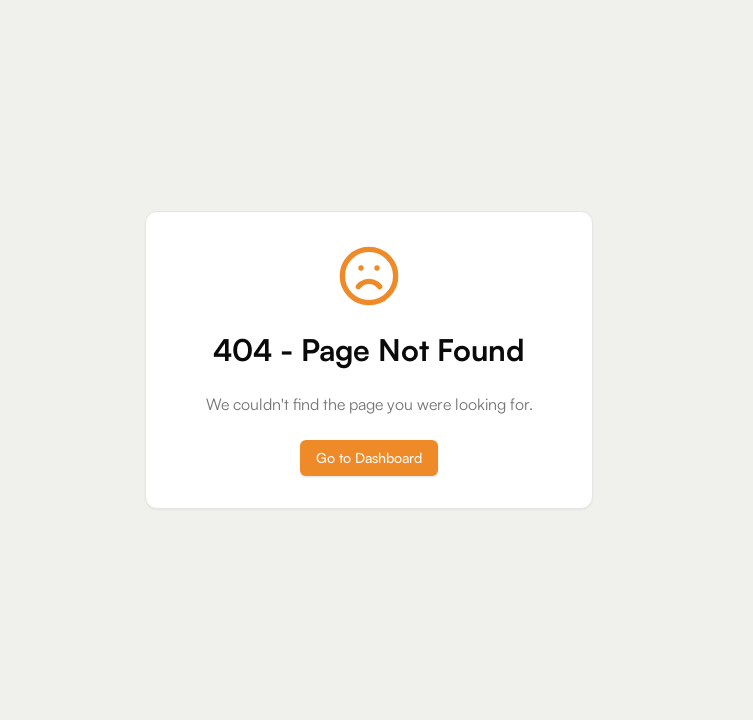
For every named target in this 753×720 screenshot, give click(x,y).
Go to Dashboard (369, 457)
